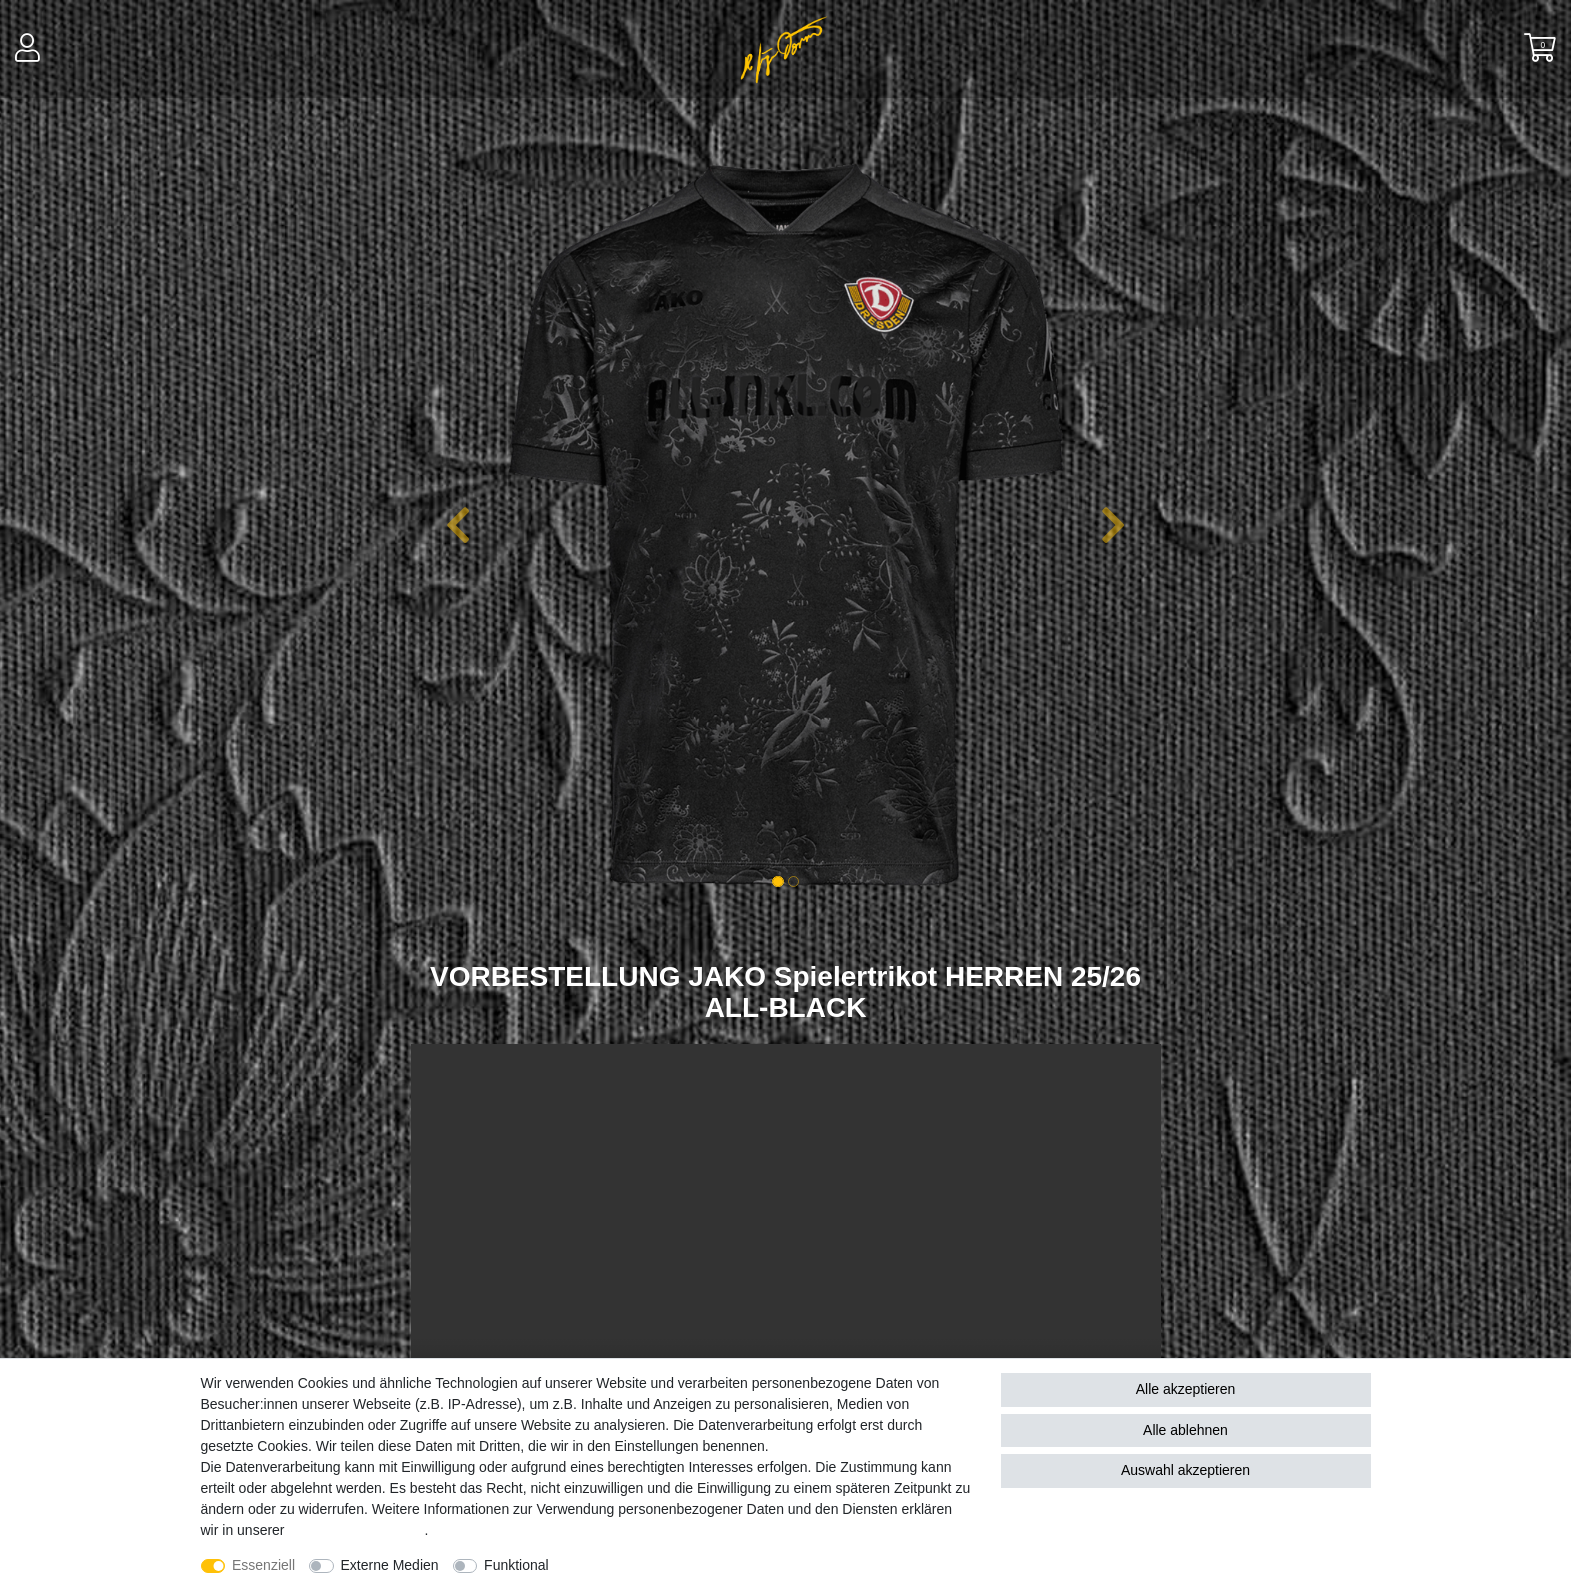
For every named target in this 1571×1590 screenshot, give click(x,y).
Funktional (516, 1565)
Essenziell (263, 1565)
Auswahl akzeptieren (1185, 1470)
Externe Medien (390, 1565)
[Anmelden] (29, 49)
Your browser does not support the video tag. (786, 1244)
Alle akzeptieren (1186, 1389)
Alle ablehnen (1185, 1430)
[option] (786, 525)
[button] (459, 525)
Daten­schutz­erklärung (356, 1530)
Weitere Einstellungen (635, 1565)
